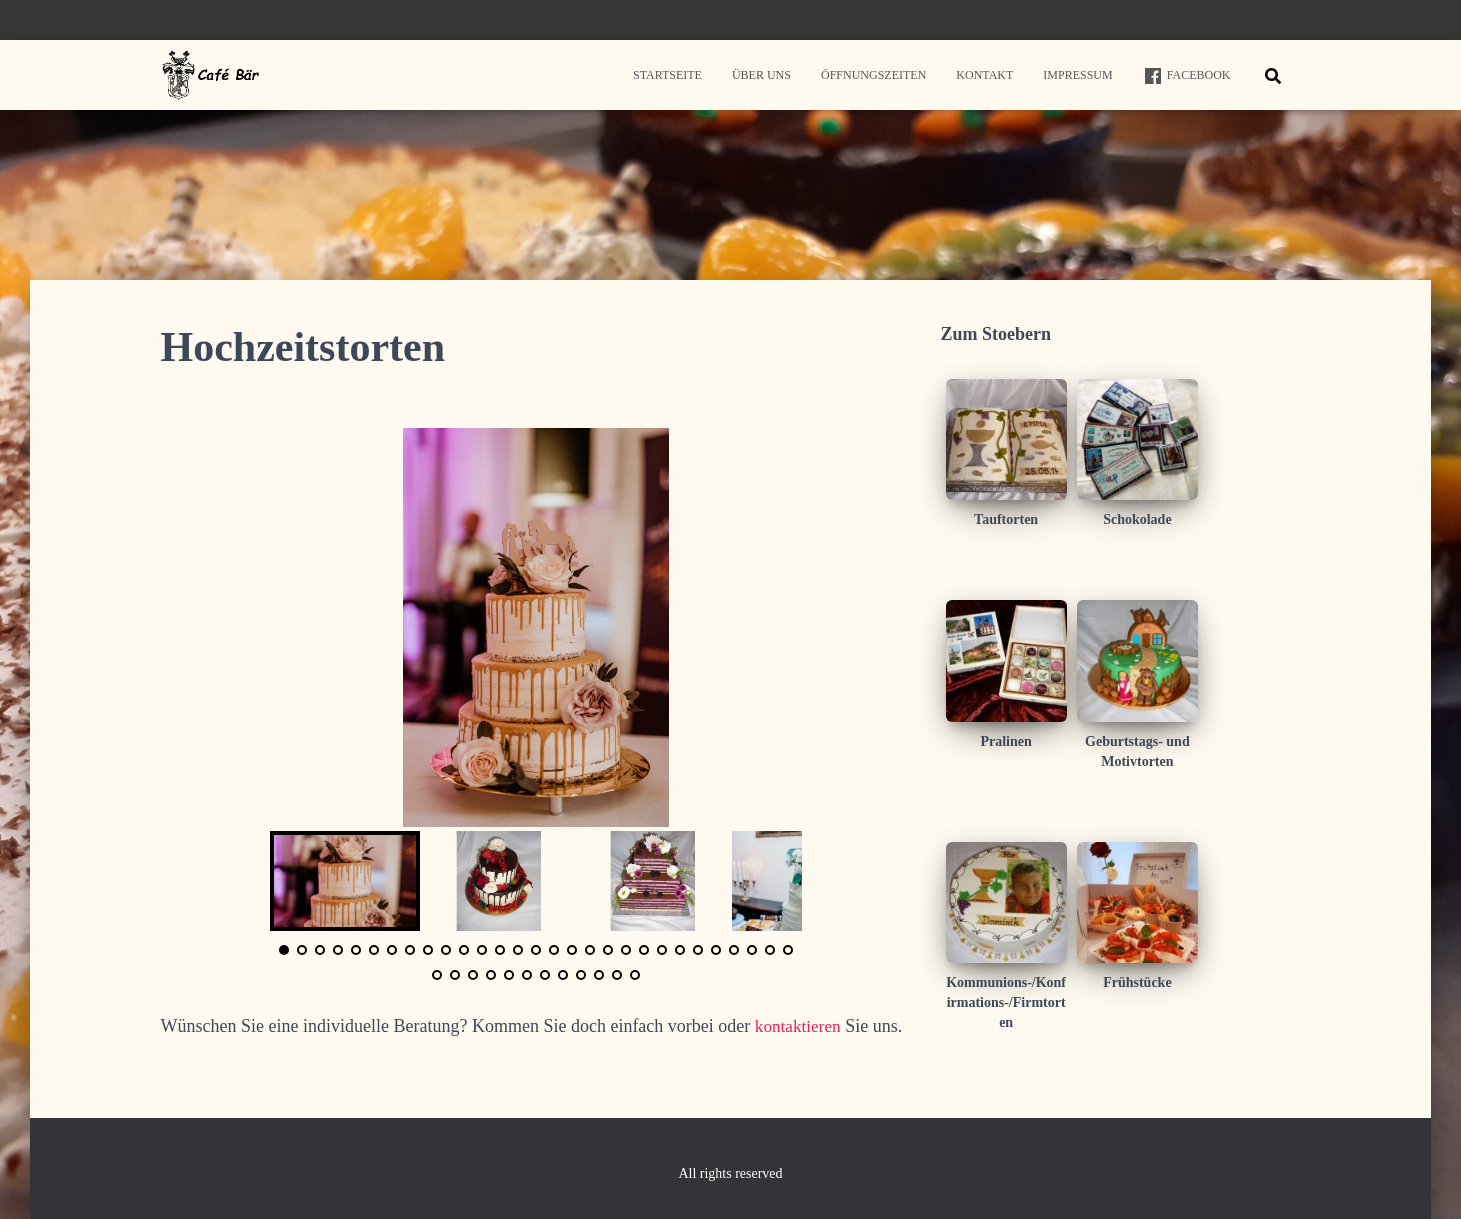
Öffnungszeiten (873, 75)
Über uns (761, 75)
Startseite (667, 75)
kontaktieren (800, 1026)
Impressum (1077, 75)
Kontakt (984, 75)
